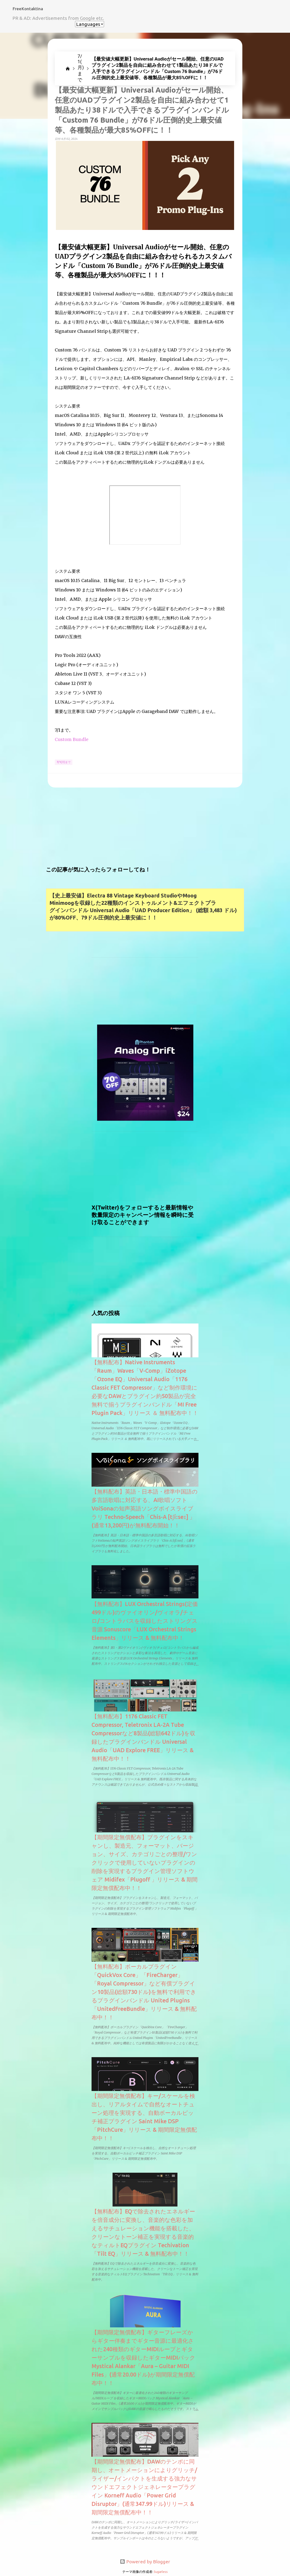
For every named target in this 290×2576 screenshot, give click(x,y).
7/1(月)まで (81, 68)
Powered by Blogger (145, 2558)
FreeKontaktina (38, 8)
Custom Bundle (71, 736)
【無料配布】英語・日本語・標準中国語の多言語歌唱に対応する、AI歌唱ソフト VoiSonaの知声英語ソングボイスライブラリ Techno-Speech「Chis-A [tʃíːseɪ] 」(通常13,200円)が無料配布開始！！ (145, 1505)
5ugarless (161, 2568)
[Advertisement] (145, 822)
